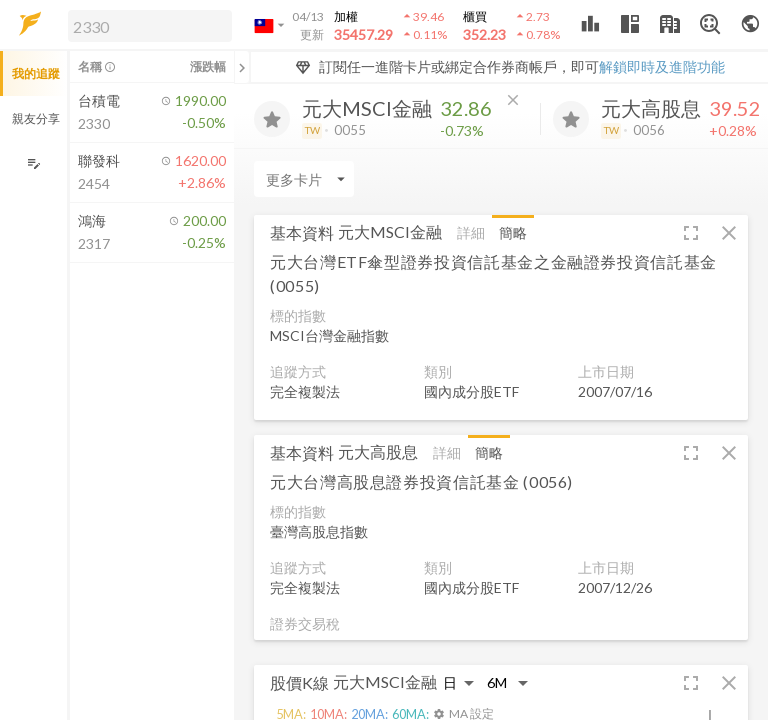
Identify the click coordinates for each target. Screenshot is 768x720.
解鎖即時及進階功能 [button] (662, 66)
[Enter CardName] (304, 179)
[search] (150, 26)
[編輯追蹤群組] (33, 163)
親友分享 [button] (36, 118)
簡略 (513, 232)
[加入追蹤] (272, 119)
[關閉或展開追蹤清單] (242, 67)
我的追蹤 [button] (36, 73)
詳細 (471, 232)
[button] (146, 25)
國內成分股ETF (471, 391)
